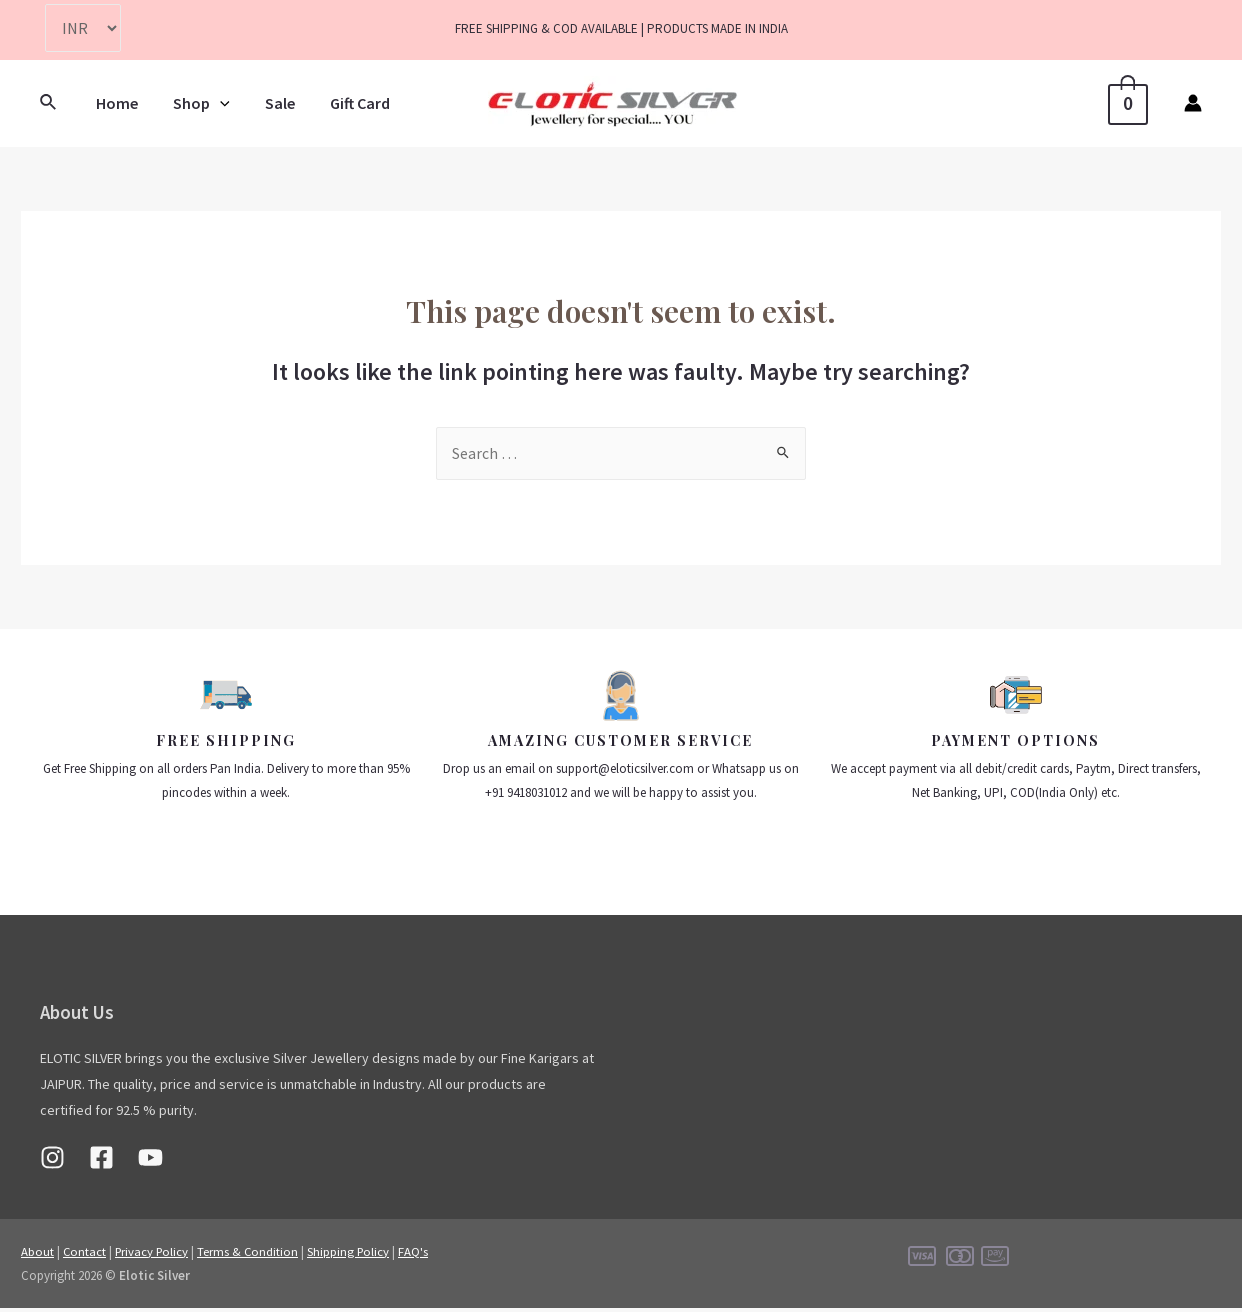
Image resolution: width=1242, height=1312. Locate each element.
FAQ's (421, 1255)
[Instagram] (52, 1161)
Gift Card (349, 103)
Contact (85, 1255)
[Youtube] (150, 1161)
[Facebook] (101, 1161)
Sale (272, 103)
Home (115, 103)
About (37, 1255)
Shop (196, 103)
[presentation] (215, 103)
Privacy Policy (154, 1255)
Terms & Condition (253, 1255)
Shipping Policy (355, 1255)
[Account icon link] (1193, 103)
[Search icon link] (49, 103)
